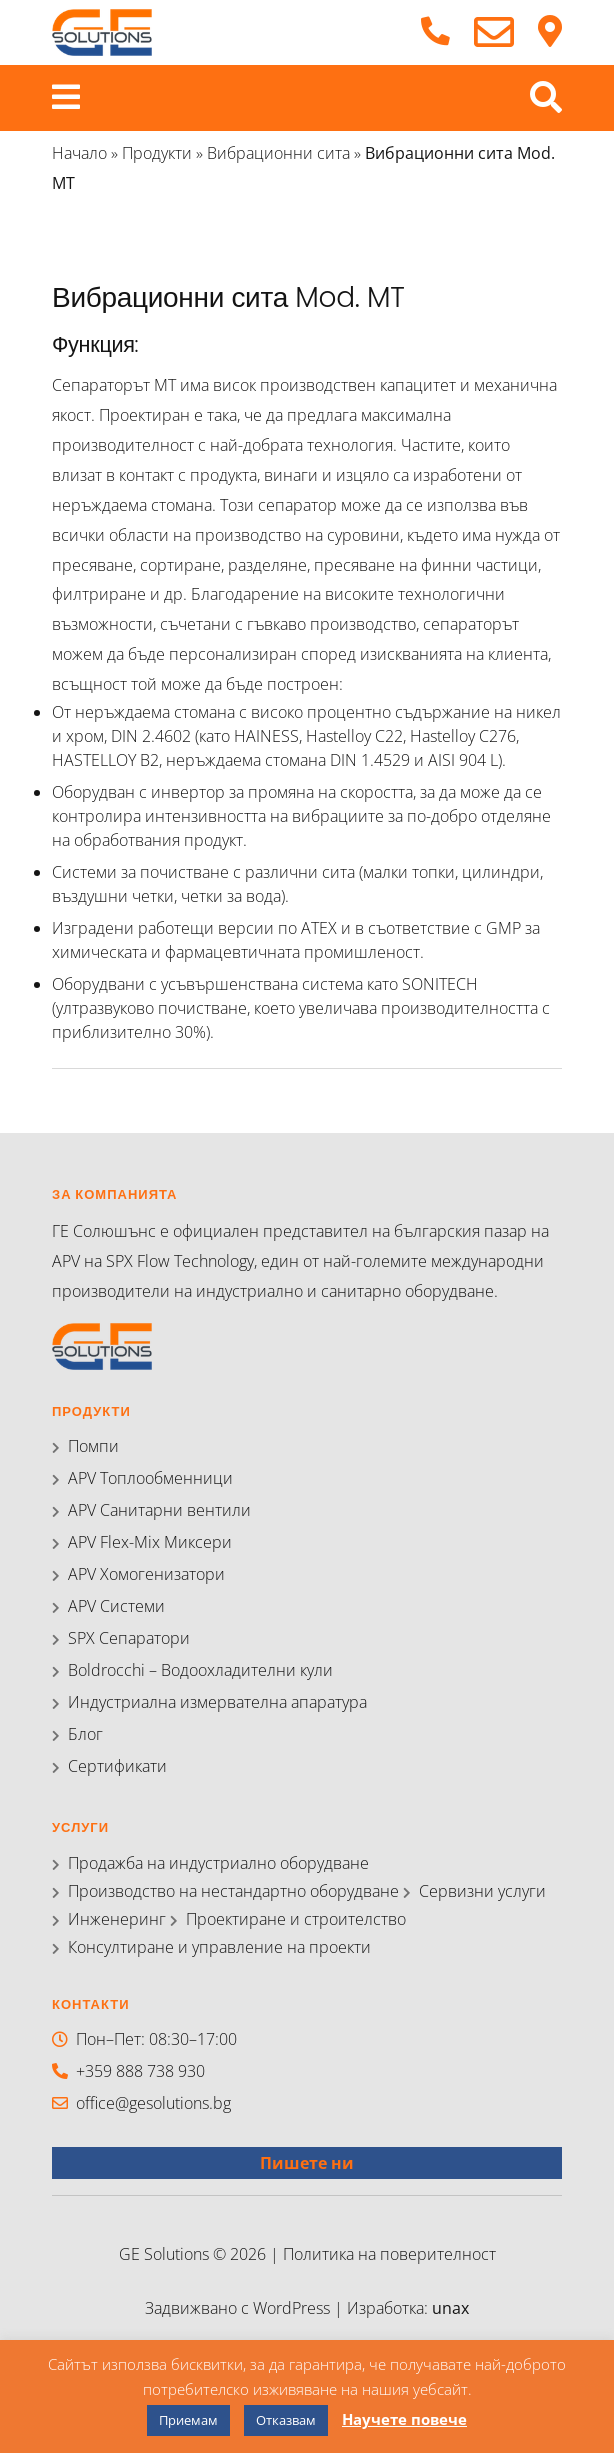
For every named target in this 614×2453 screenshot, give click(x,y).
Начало (79, 153)
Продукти (157, 153)
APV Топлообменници (150, 1478)
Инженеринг (117, 1919)
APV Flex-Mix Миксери (150, 1542)
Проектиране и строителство (296, 1919)
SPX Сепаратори (129, 1638)
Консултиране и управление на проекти (219, 1947)
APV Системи (116, 1606)
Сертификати (117, 1766)
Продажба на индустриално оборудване (218, 1863)
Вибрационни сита (278, 153)
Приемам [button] (188, 2420)
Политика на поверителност (389, 2254)
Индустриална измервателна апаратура (217, 1702)
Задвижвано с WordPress (239, 2308)
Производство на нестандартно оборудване (233, 1891)
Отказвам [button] (286, 2420)
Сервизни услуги (482, 1891)
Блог (85, 1734)
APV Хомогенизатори (146, 1574)
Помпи (93, 1446)
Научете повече (404, 2419)
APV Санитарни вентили (159, 1510)
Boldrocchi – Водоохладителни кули (200, 1670)
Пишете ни (307, 2163)
